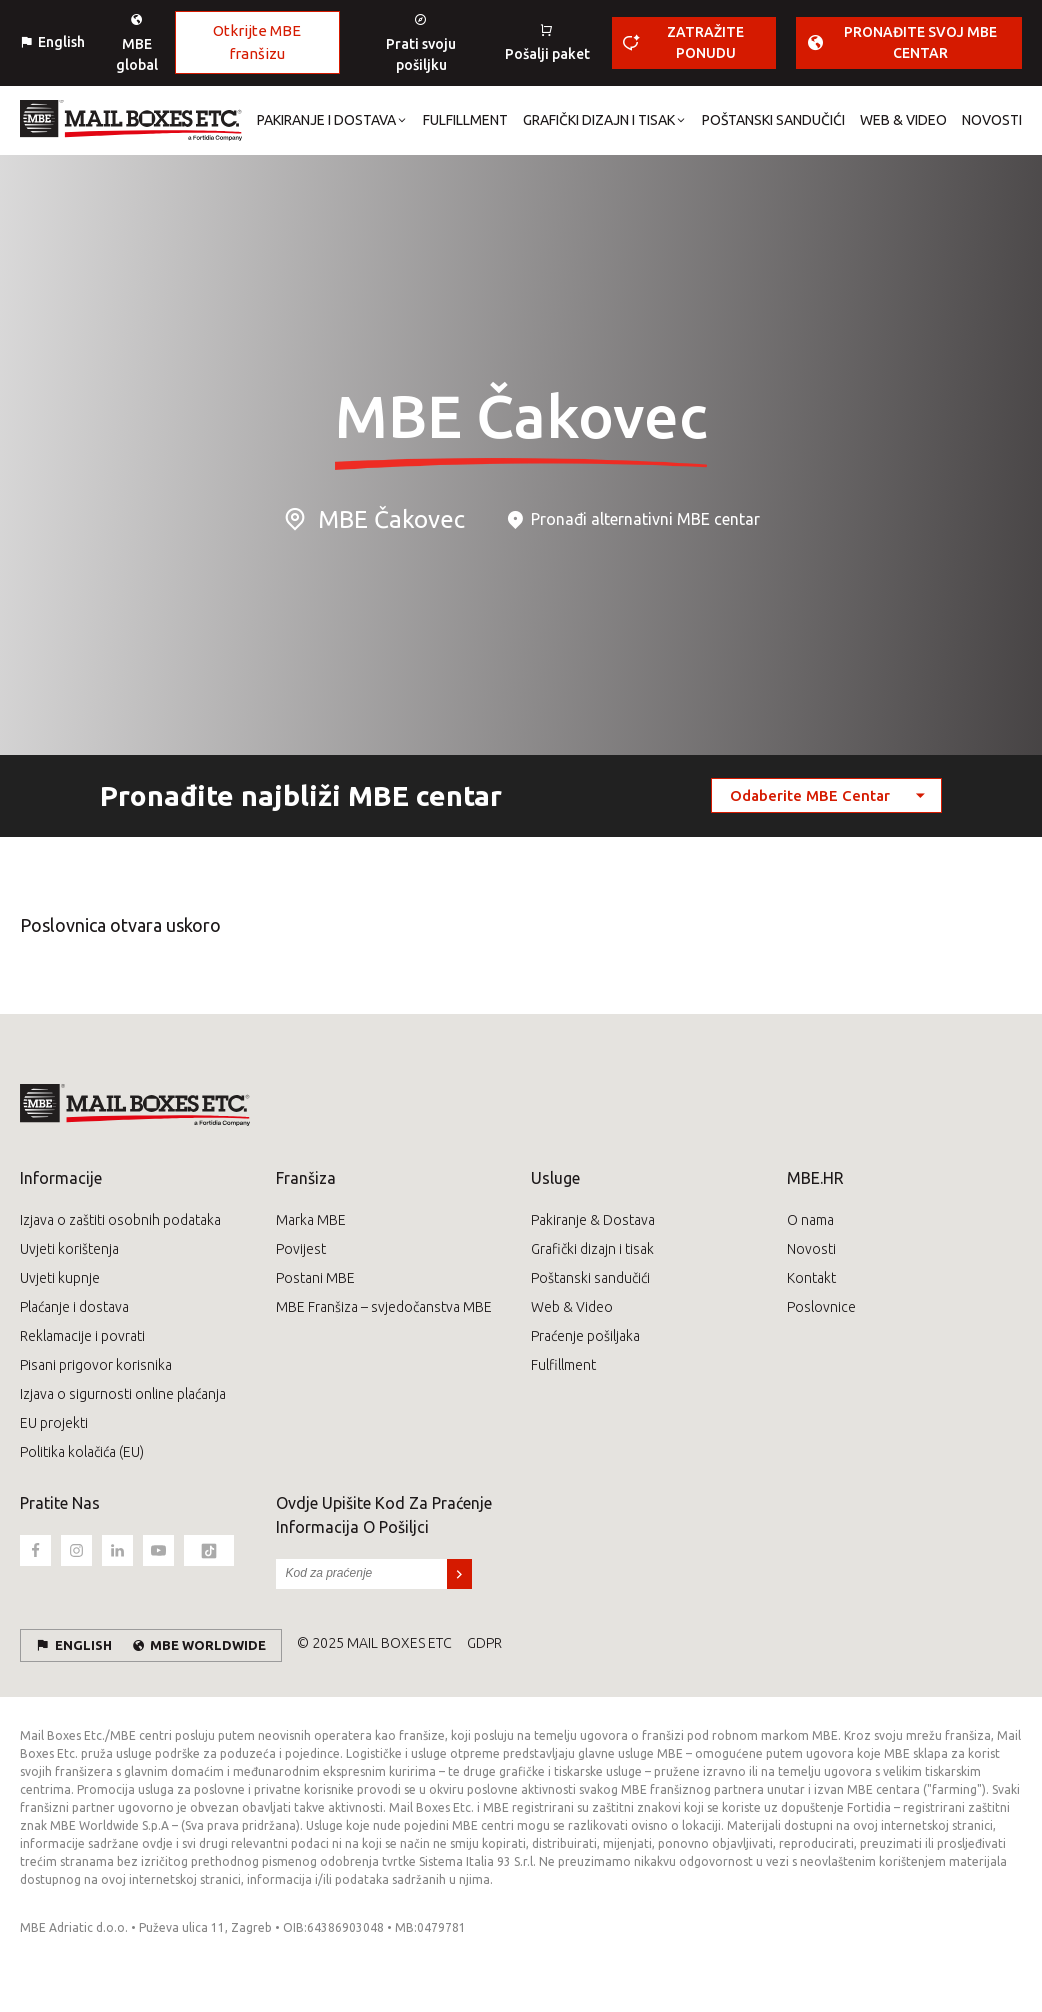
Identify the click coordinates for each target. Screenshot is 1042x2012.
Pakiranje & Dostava (593, 1220)
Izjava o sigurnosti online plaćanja (123, 1394)
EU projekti (54, 1423)
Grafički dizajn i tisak (592, 1249)
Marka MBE (311, 1220)
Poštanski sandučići (590, 1278)
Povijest (301, 1249)
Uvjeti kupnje (60, 1278)
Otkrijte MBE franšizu (257, 42)
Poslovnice (821, 1307)
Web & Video (572, 1307)
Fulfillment (563, 1365)
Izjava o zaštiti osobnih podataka (120, 1220)
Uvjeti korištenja (69, 1249)
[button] (325, 120)
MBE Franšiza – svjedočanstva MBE (384, 1307)
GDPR (484, 1643)
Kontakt (811, 1278)
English (61, 42)
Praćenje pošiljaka (585, 1336)
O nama (810, 1220)
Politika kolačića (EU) (82, 1452)
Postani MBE (315, 1278)
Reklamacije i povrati (82, 1336)
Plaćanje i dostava (74, 1307)
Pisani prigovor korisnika (96, 1365)
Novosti (811, 1249)
